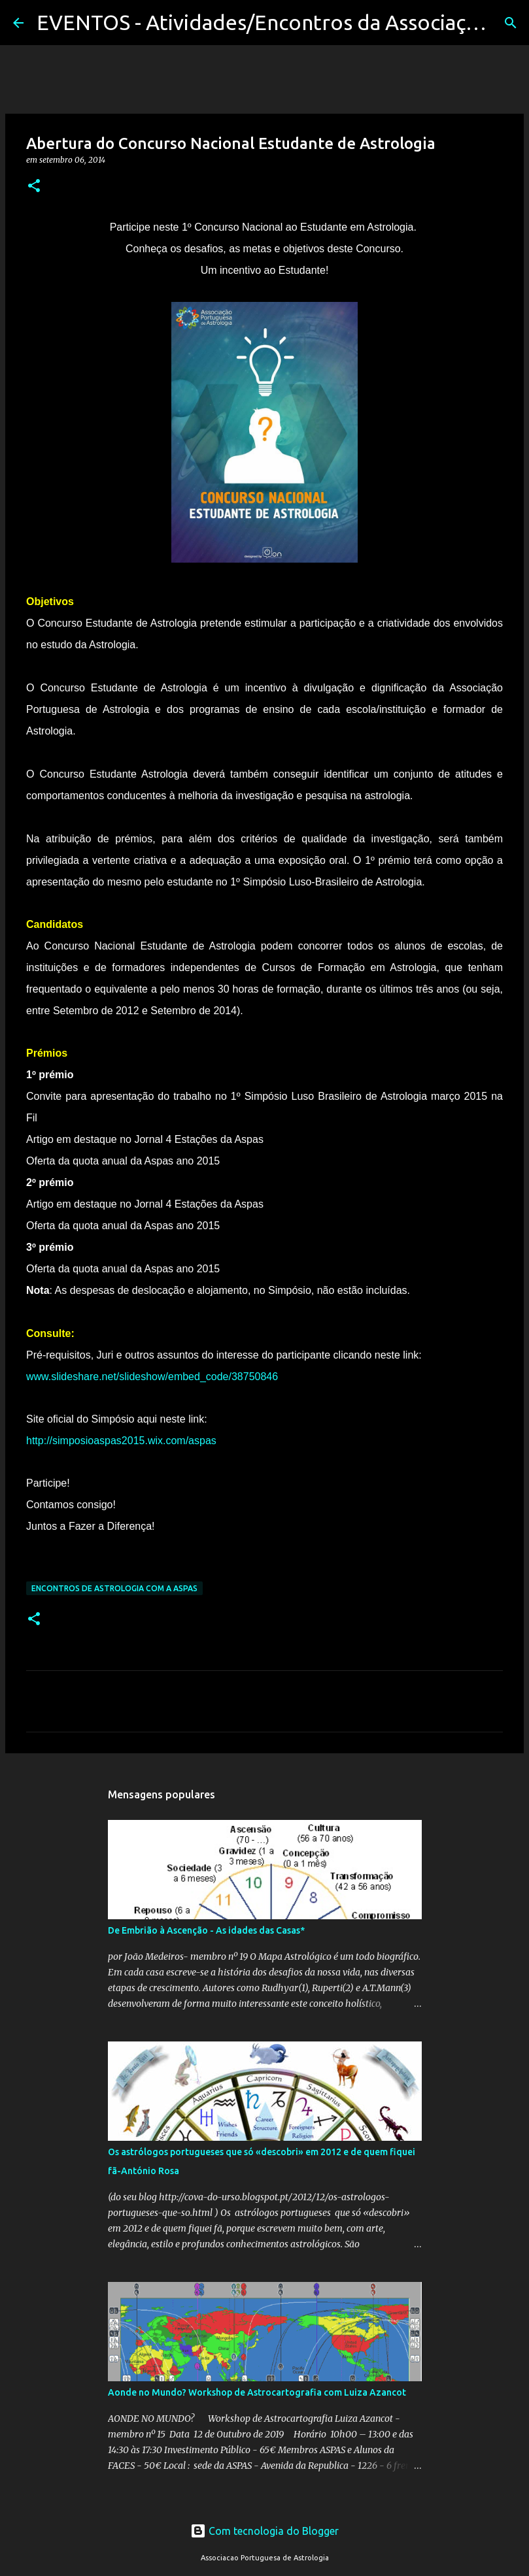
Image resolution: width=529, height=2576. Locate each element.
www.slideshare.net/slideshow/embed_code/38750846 (152, 1376)
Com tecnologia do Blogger (264, 2531)
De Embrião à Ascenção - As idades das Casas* (206, 1930)
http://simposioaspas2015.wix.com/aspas (121, 1440)
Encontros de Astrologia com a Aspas (114, 1588)
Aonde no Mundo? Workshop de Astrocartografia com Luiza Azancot (257, 2392)
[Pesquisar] (511, 23)
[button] (34, 186)
